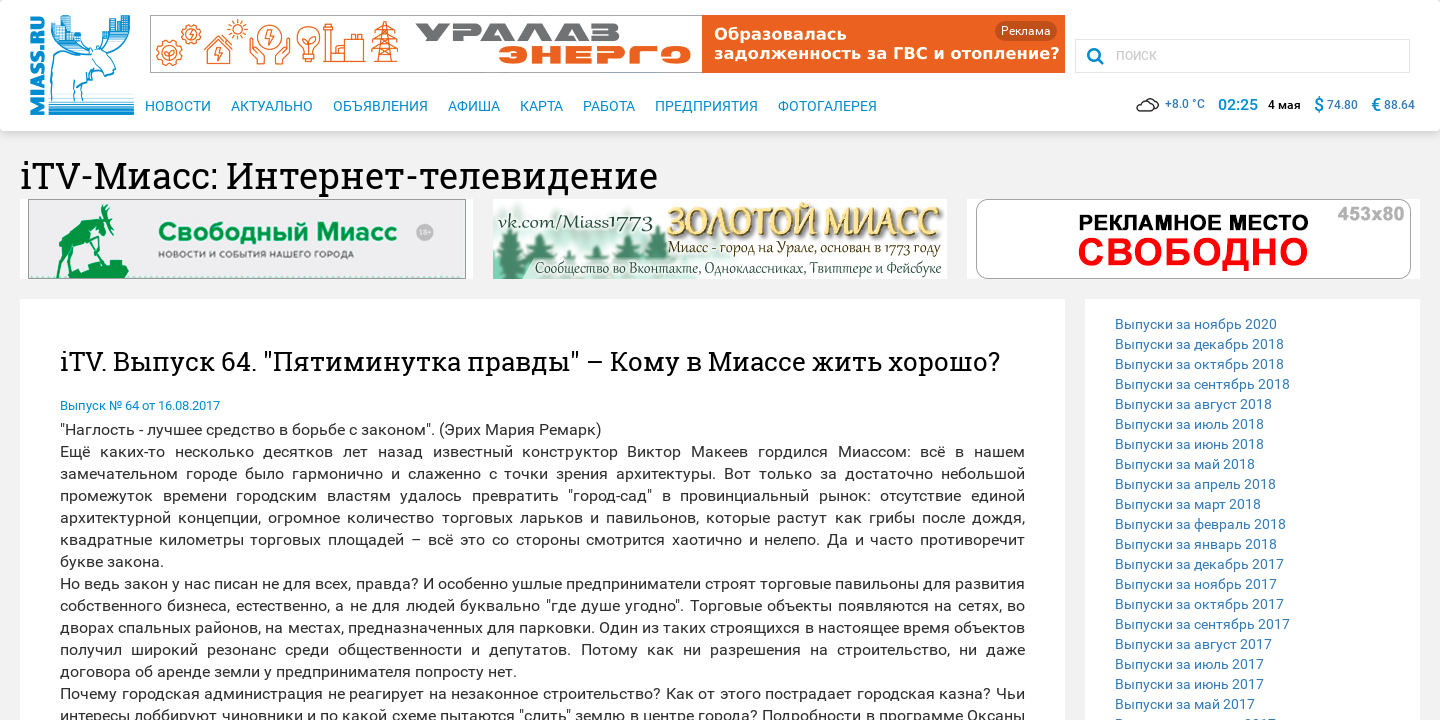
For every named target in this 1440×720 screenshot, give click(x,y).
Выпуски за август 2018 (1193, 404)
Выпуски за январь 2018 (1196, 544)
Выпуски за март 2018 (1188, 504)
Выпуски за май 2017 (1185, 704)
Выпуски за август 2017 (1193, 644)
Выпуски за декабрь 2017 (1199, 564)
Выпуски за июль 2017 (1189, 664)
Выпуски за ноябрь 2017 (1196, 584)
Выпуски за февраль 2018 (1200, 524)
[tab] (1252, 324)
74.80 (1342, 105)
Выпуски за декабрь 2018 (1199, 344)
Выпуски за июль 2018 (1189, 424)
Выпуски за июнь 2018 (1189, 444)
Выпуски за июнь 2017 (1189, 684)
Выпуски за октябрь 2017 (1199, 604)
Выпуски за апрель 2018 (1195, 484)
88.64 (1399, 105)
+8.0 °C (1170, 104)
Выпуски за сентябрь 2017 (1202, 624)
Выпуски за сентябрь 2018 (1202, 384)
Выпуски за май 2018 (1185, 464)
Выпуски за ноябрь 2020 (1196, 324)
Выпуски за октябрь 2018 (1199, 364)
